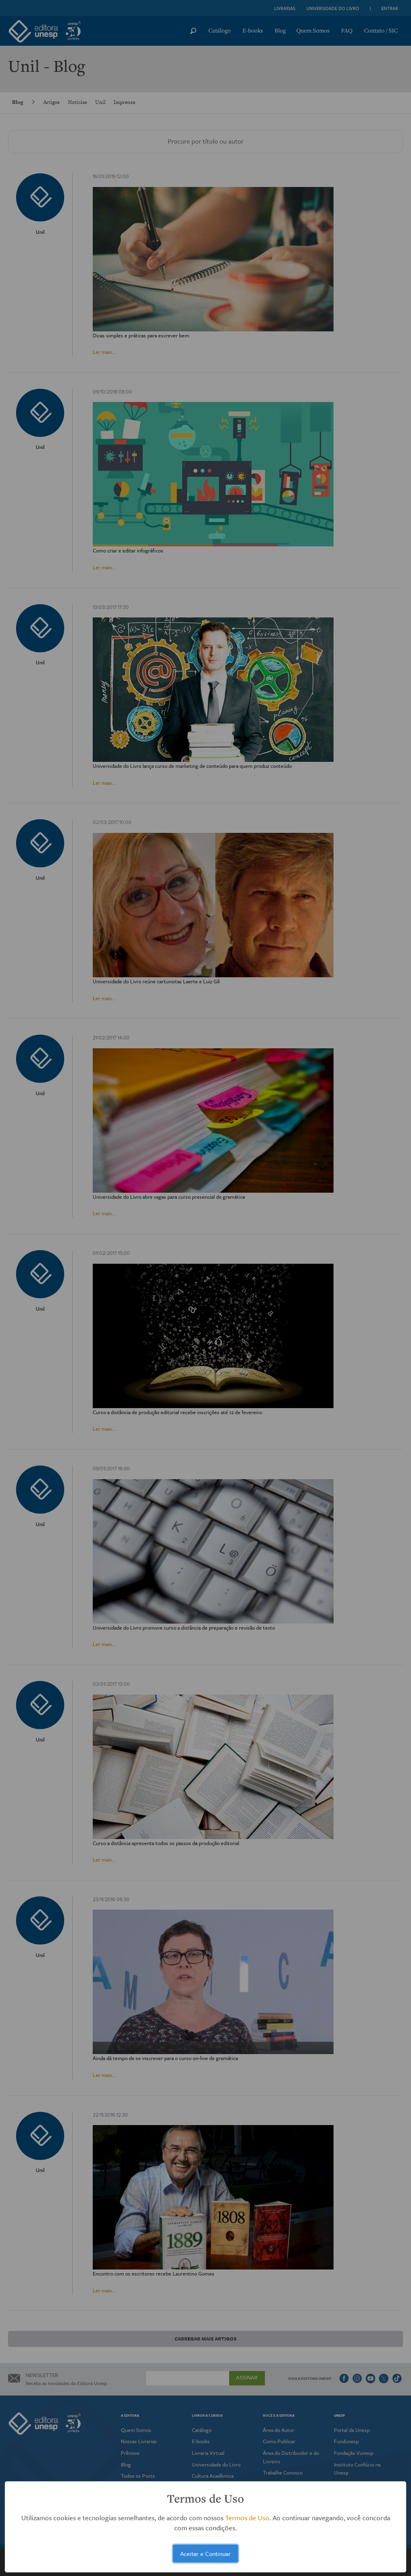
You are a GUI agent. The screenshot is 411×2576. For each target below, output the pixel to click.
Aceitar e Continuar (205, 2553)
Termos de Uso (247, 2518)
